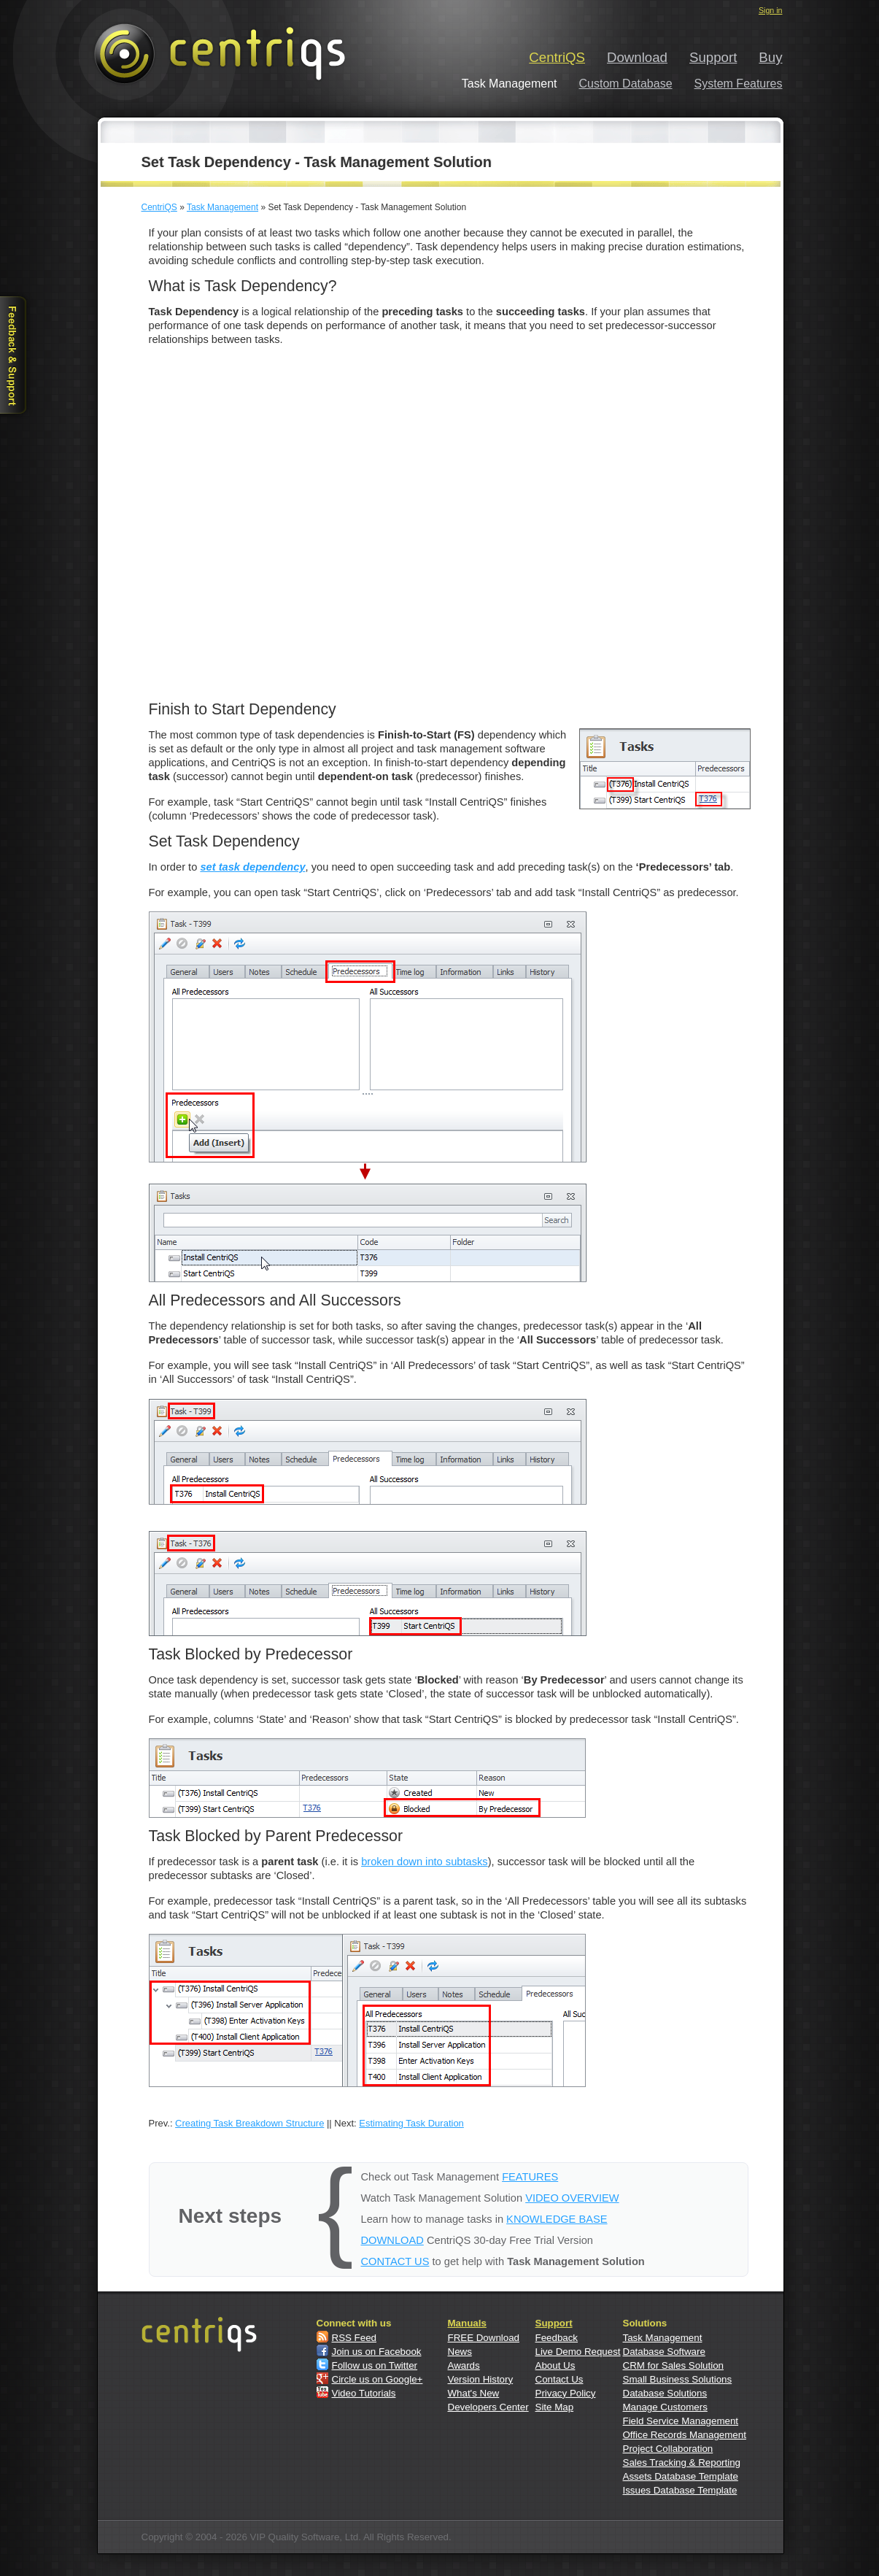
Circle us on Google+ (377, 2379)
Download (637, 57)
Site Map (554, 2407)
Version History (481, 2379)
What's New (474, 2393)
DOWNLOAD (392, 2240)
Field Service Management (681, 2420)
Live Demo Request (578, 2351)
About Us (555, 2365)
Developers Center (488, 2407)
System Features (738, 83)
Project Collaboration (668, 2448)
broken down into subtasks (424, 1861)
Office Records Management (684, 2434)
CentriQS (557, 57)
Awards (464, 2365)
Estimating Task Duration (411, 2123)
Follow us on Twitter (375, 2365)
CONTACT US (395, 2261)
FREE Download (484, 2337)
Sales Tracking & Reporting (682, 2462)
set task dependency (252, 867)
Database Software (664, 2351)
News (460, 2351)
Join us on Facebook (377, 2351)
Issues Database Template (680, 2490)
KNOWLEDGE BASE (556, 2219)
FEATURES (530, 2177)
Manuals (467, 2323)
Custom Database (626, 83)
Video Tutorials (364, 2393)
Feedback (556, 2337)
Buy (770, 57)
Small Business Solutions (677, 2379)
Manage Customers (665, 2407)
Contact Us (559, 2379)
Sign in (771, 10)
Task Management (222, 207)
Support (713, 57)
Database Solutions (665, 2393)
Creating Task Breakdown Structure (249, 2123)
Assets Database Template (680, 2476)
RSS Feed (354, 2337)
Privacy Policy (565, 2393)
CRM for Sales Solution (673, 2365)
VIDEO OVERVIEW (572, 2198)
